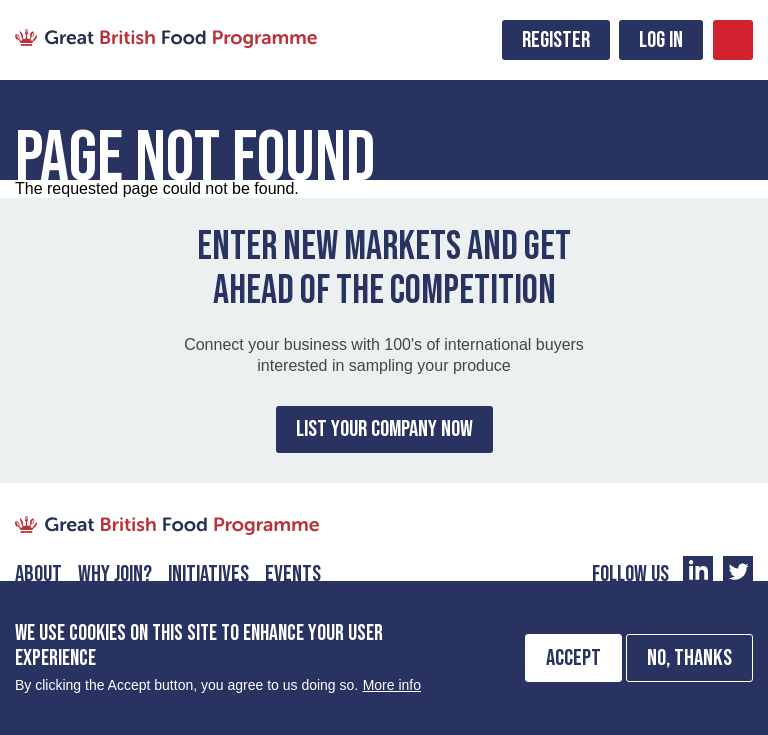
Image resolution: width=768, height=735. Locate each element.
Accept (573, 668)
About (38, 574)
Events (293, 574)
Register (556, 40)
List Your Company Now (384, 429)
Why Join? (115, 574)
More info (392, 695)
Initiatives (208, 574)
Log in (661, 40)
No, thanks (689, 668)
